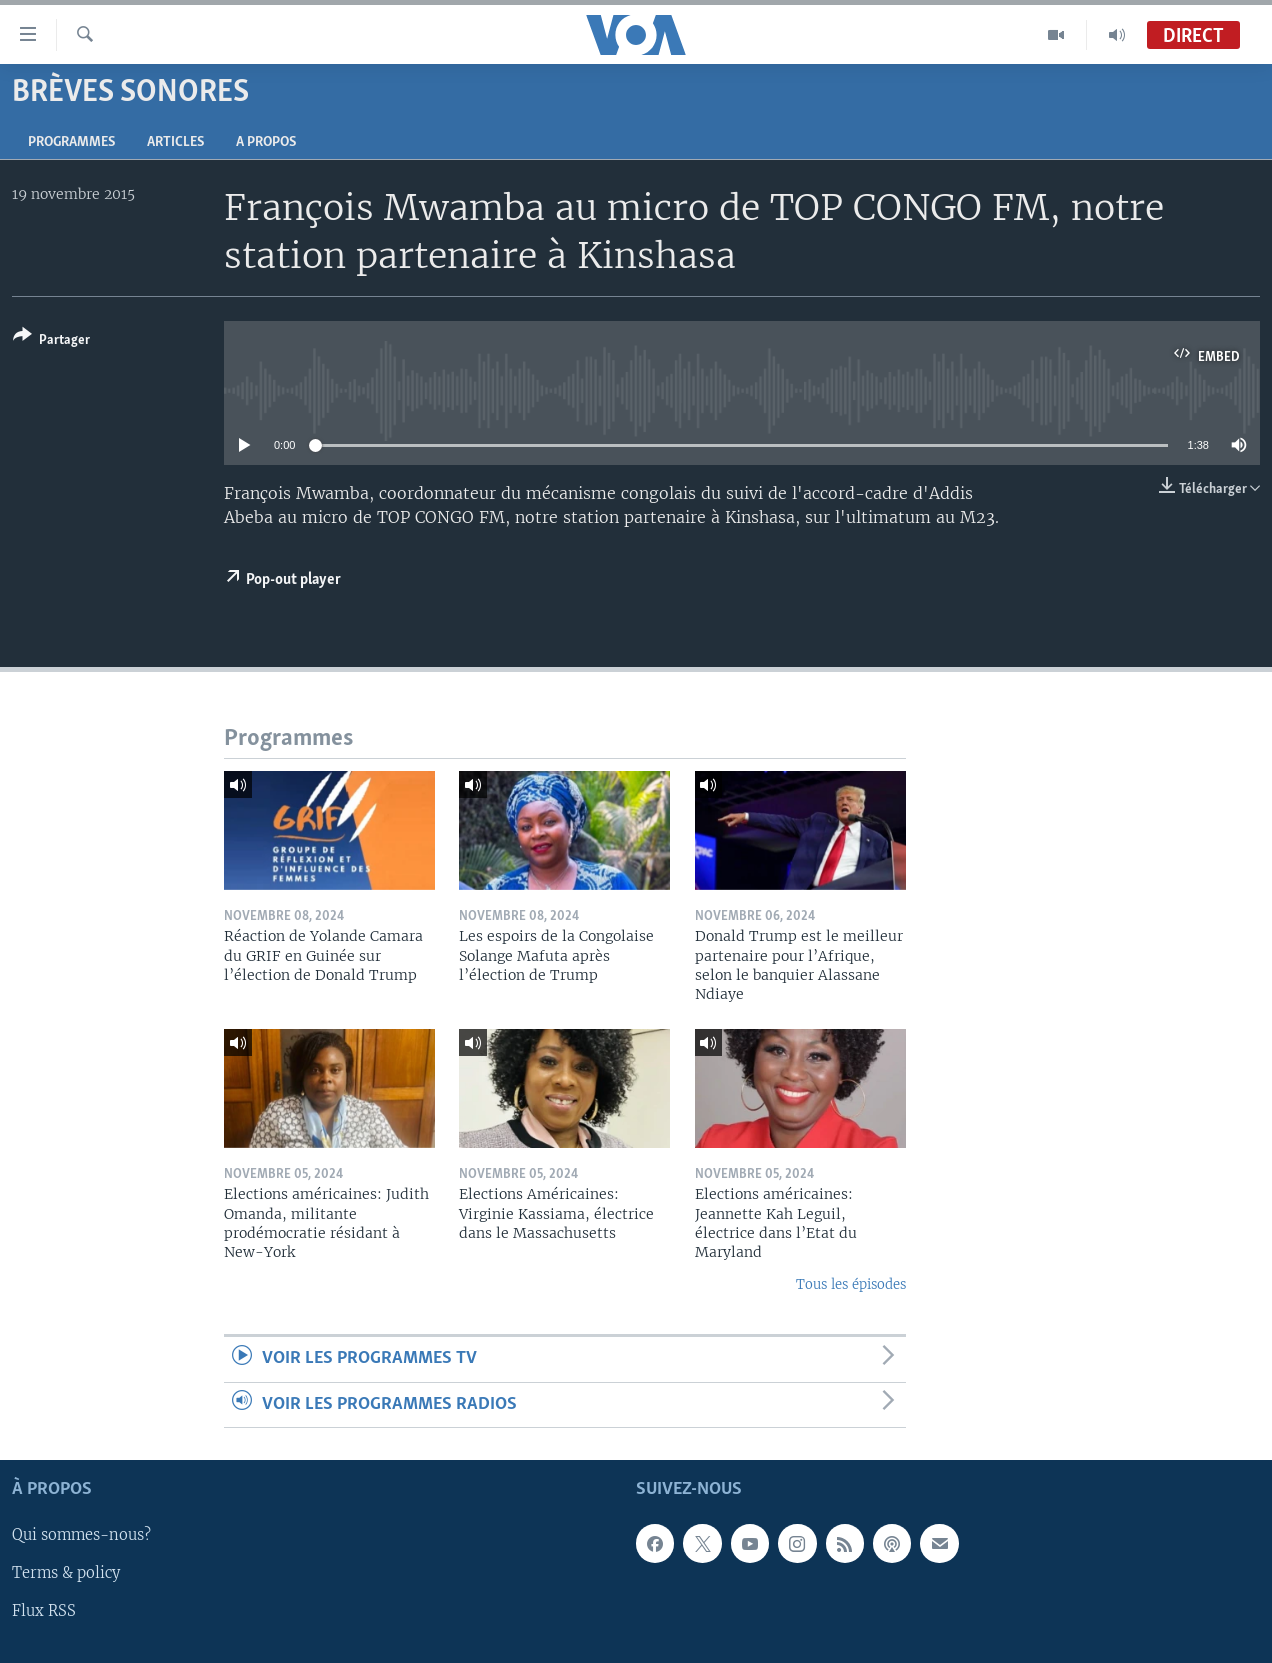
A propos (266, 142)
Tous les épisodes (851, 1284)
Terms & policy (66, 1573)
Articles (175, 142)
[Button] (51, 341)
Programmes (71, 142)
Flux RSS (44, 1612)
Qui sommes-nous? (81, 1535)
